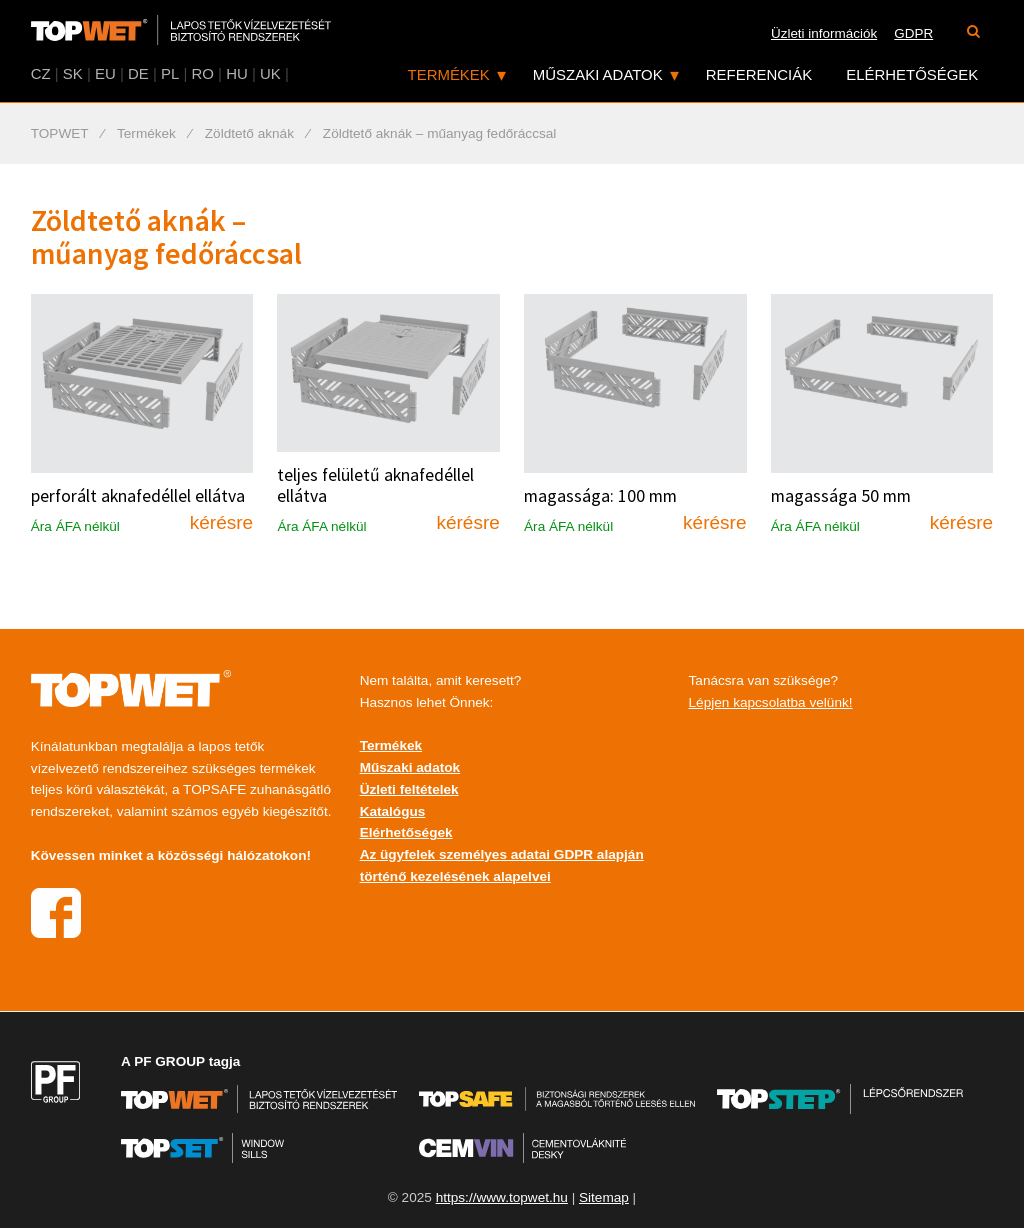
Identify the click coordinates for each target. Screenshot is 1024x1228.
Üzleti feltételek (409, 789)
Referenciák (759, 74)
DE (138, 73)
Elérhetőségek (912, 74)
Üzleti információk (824, 33)
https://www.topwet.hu (502, 1197)
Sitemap (604, 1197)
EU (105, 73)
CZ (41, 73)
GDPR (913, 33)
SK (73, 73)
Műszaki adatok (598, 74)
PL (170, 73)
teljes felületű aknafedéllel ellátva (375, 485)
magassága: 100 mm (600, 496)
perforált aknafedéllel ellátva (138, 496)
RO (202, 73)
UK (270, 73)
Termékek (449, 74)
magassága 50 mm (841, 496)
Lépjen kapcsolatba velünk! (771, 702)
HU (237, 73)
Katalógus (393, 811)
